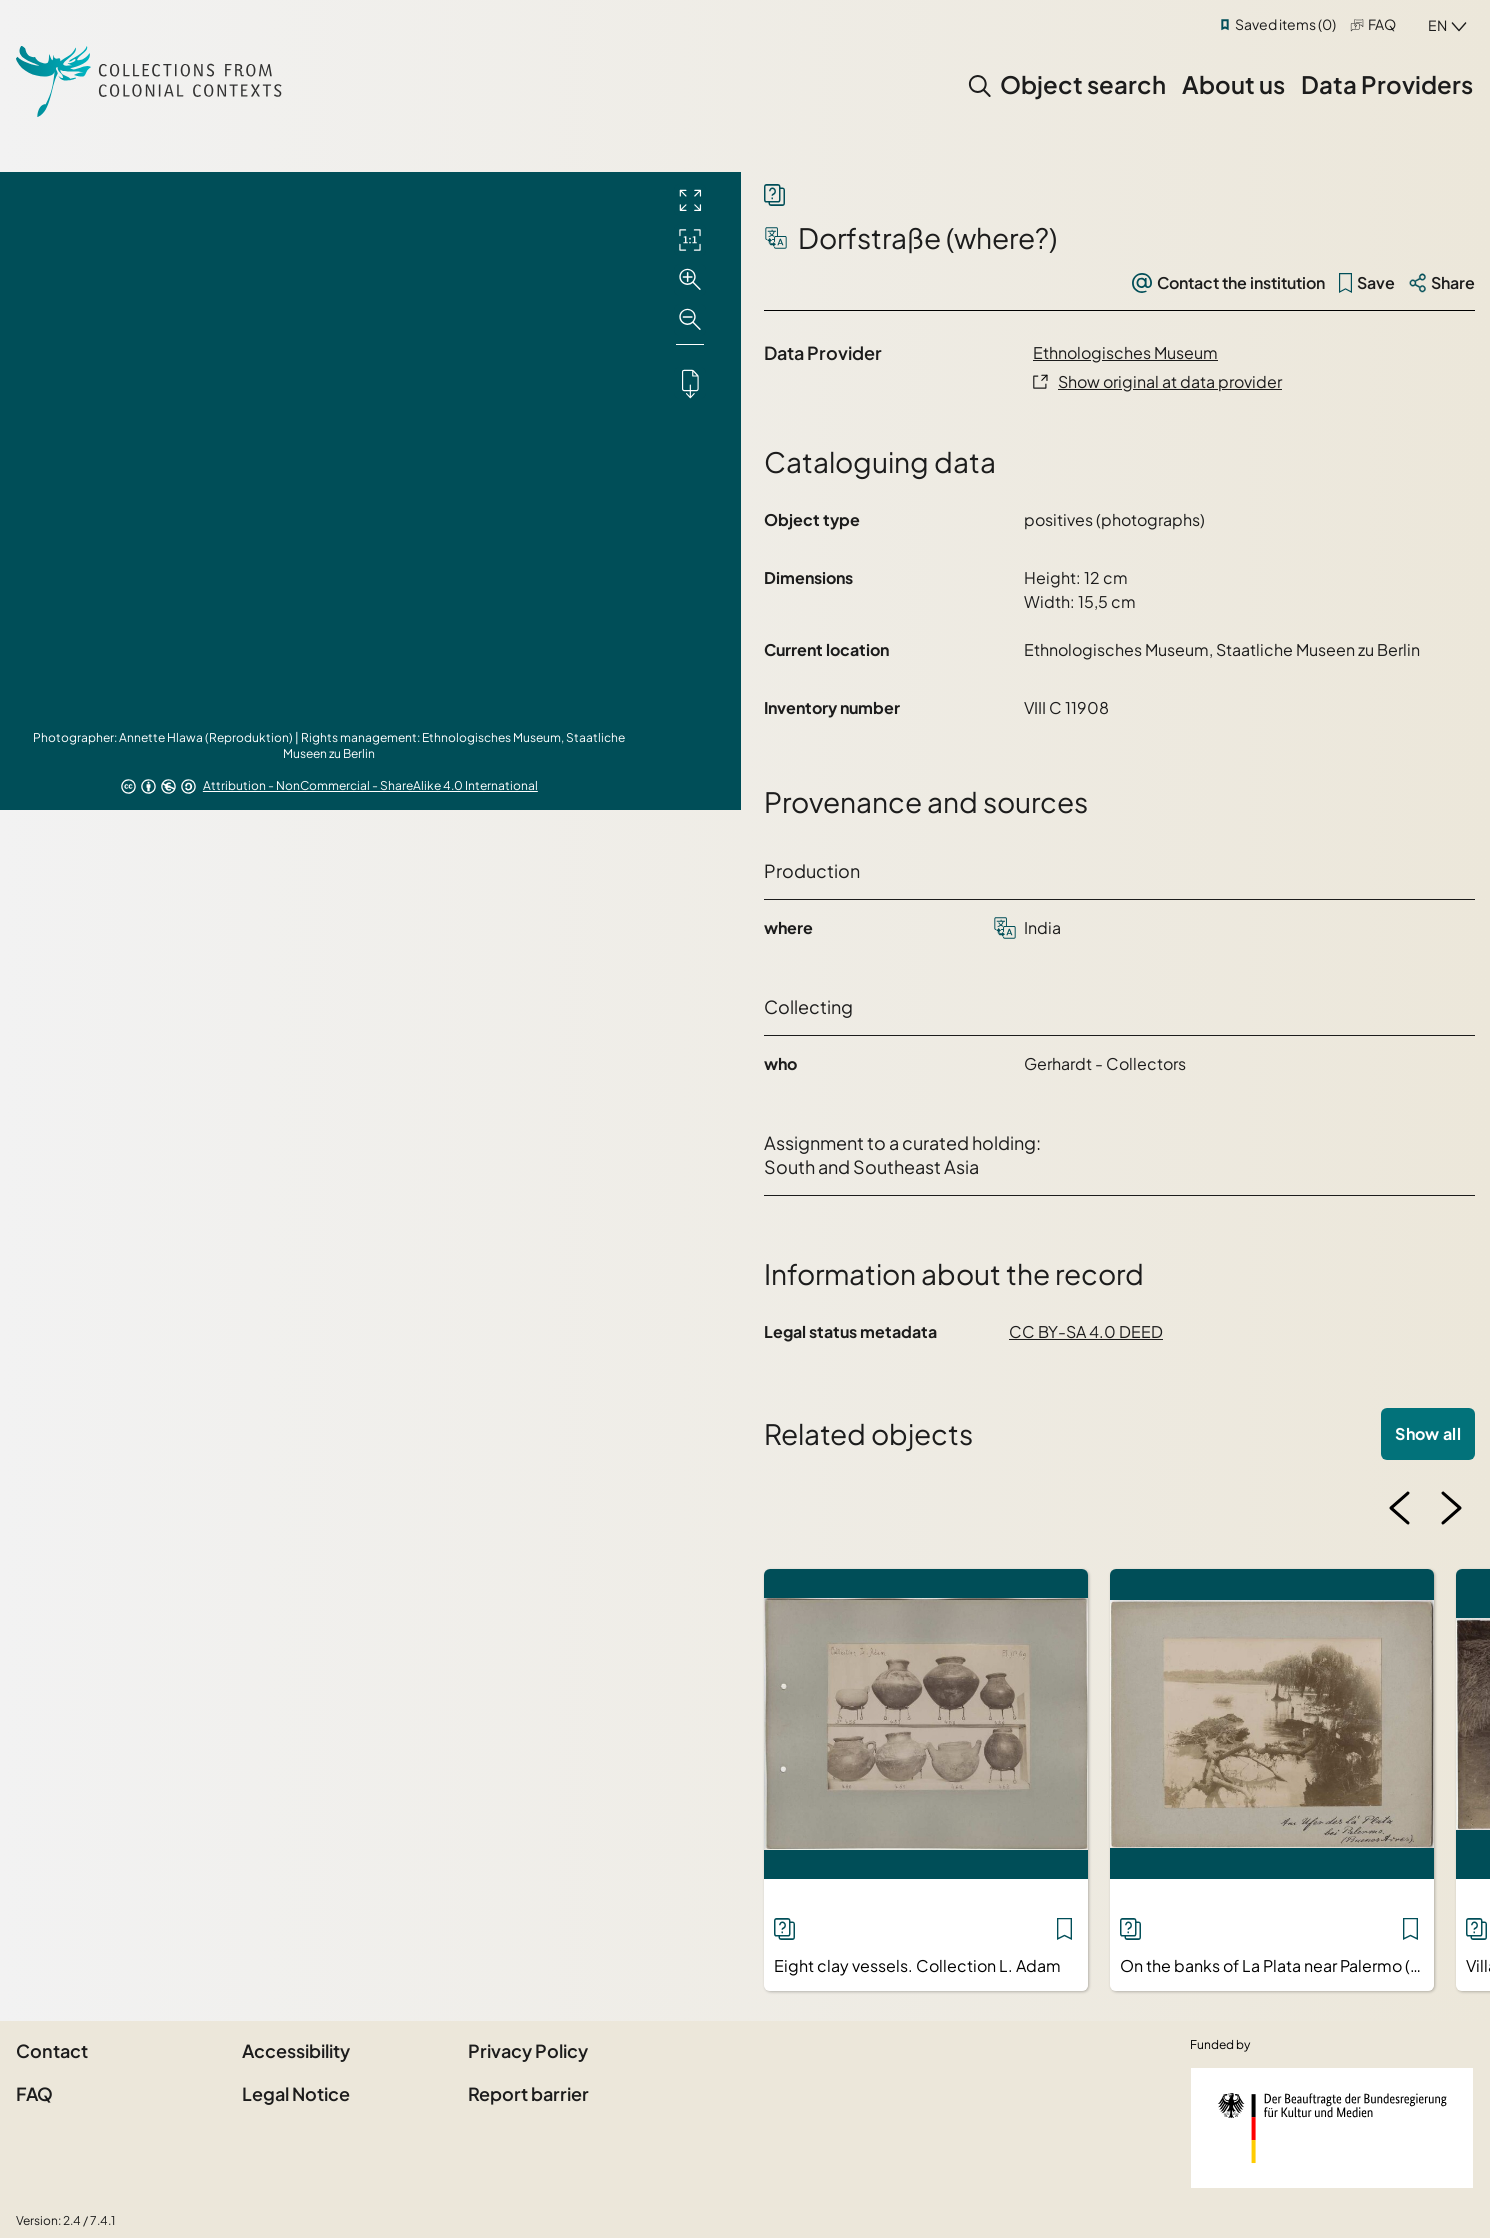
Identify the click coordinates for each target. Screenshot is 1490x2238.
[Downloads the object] (690, 383)
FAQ (1382, 24)
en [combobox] (1437, 25)
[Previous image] (1400, 1508)
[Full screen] (690, 200)
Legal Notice (296, 2093)
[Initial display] (690, 240)
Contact (52, 2050)
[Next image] (1451, 1508)
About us (1233, 84)
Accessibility (296, 2050)
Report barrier (528, 2093)
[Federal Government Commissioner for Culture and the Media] (1332, 2128)
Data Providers (1387, 84)
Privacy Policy (528, 2050)
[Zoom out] (690, 320)
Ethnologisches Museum (1125, 352)
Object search (1083, 84)
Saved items (1285, 24)
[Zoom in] (690, 280)
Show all (1428, 1433)
